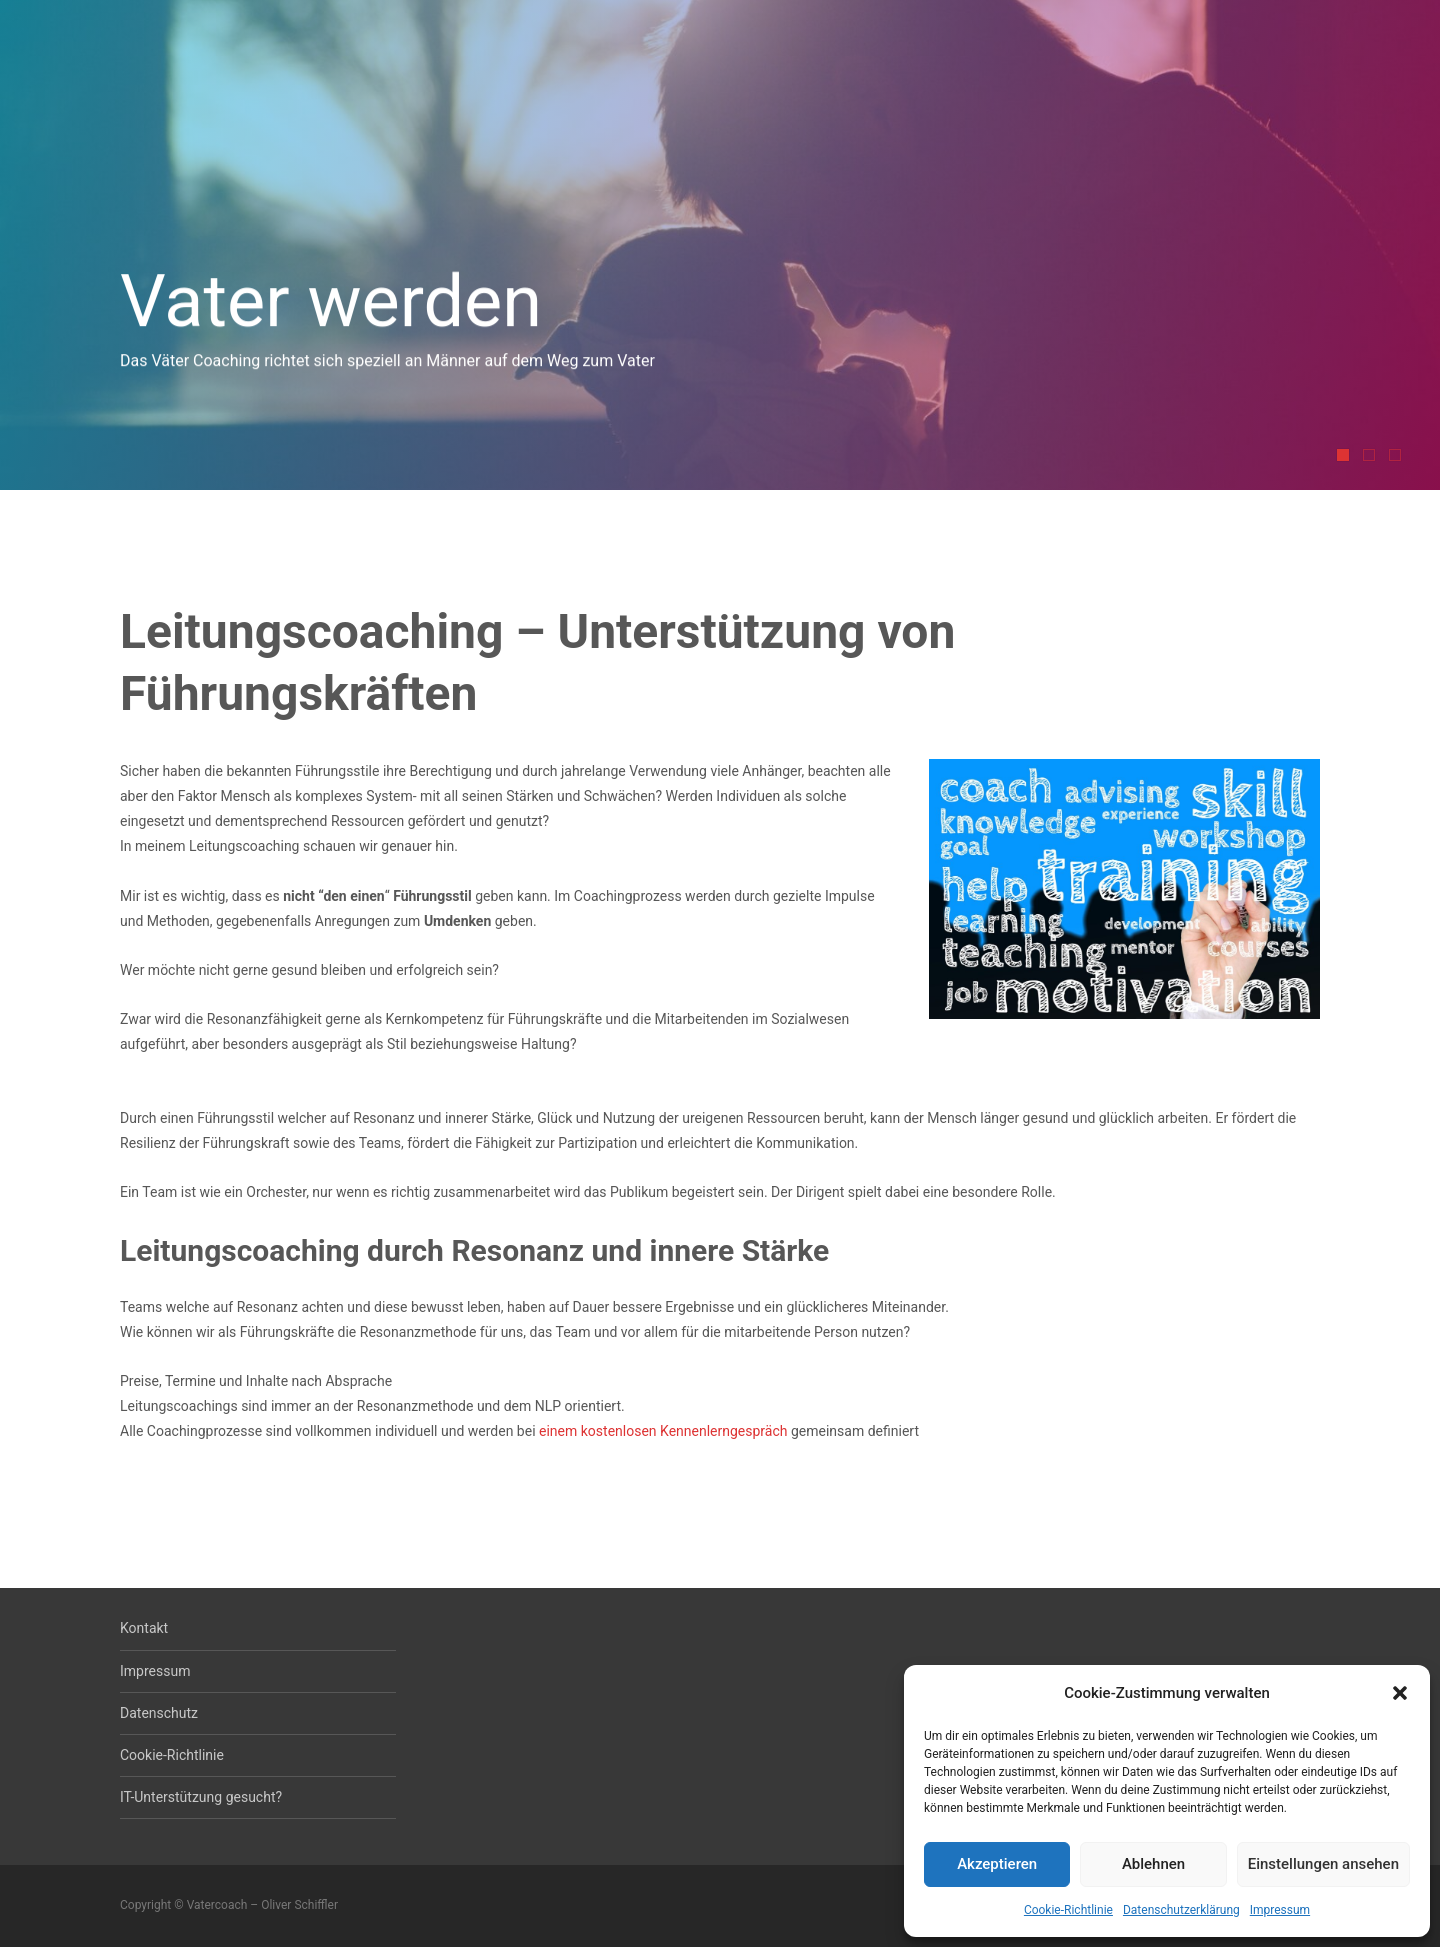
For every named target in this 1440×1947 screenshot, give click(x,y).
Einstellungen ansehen (1323, 1864)
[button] (1400, 1693)
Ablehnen (1153, 1864)
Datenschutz (159, 1713)
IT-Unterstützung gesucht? (201, 1797)
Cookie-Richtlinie (1068, 1910)
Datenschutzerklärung (1181, 1910)
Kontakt (144, 1628)
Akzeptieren (997, 1864)
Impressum (1280, 1910)
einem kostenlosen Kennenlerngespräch (663, 1431)
